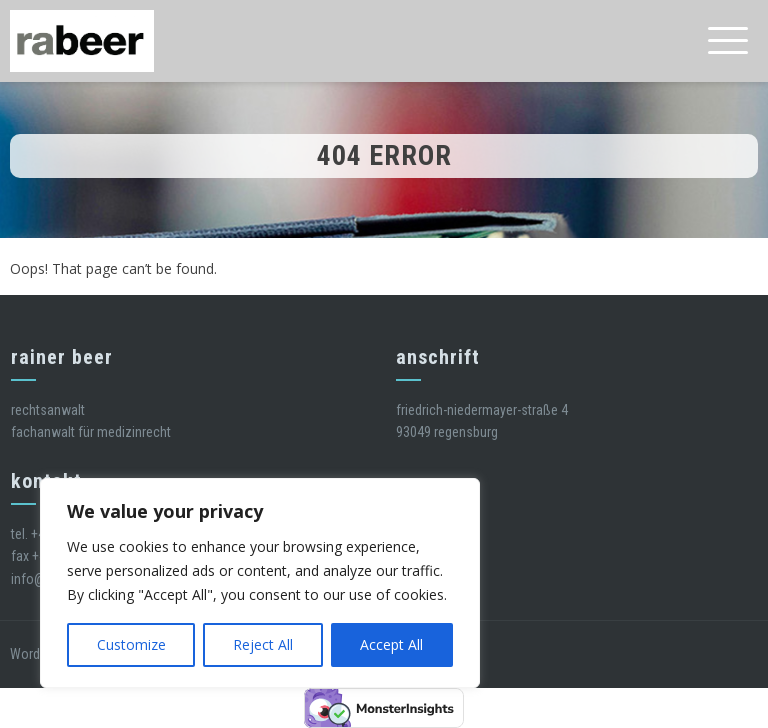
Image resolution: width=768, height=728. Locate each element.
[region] (260, 583)
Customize (131, 644)
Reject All (263, 644)
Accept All (391, 644)
